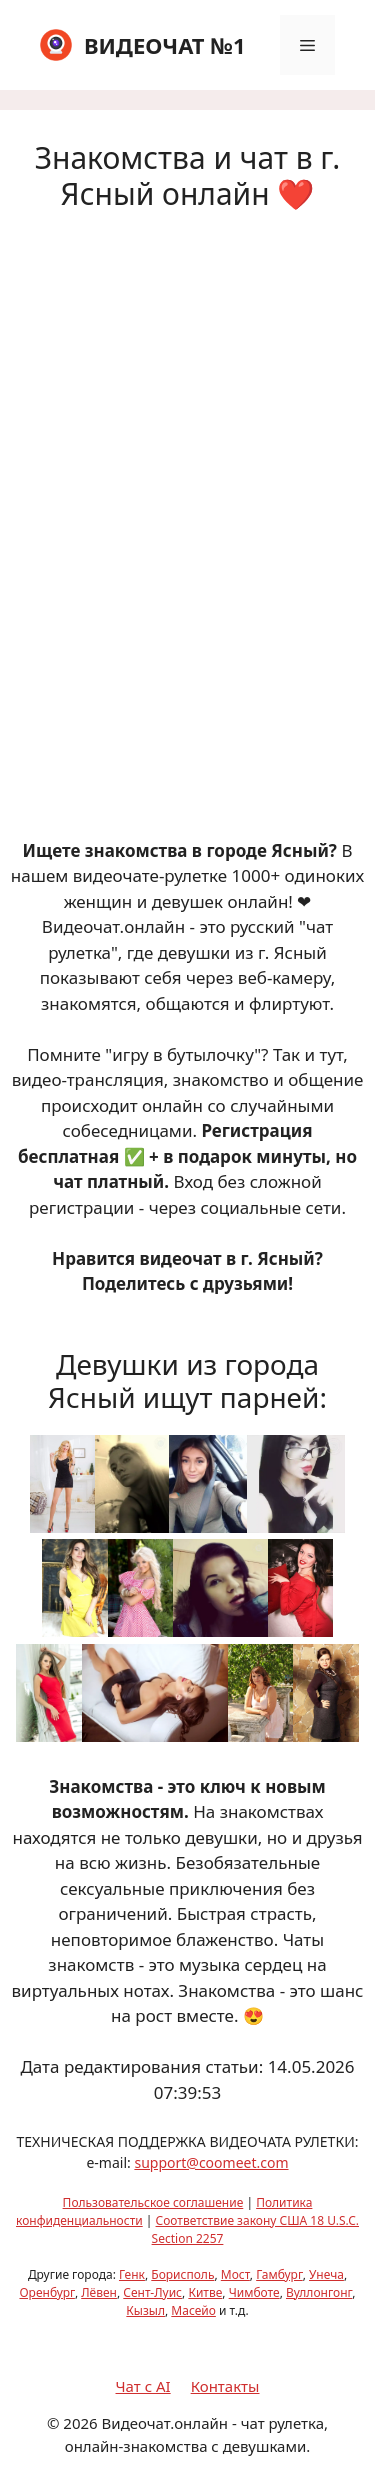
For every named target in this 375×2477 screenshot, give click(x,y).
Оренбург (46, 2292)
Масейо (193, 2310)
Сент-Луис (152, 2292)
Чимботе (254, 2292)
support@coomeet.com (211, 2162)
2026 (80, 2423)
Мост (235, 2274)
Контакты (225, 2386)
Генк (132, 2274)
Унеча (326, 2274)
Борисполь (182, 2274)
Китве (205, 2292)
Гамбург (279, 2274)
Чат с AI (143, 2386)
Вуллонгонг (319, 2292)
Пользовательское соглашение (153, 2202)
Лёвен (99, 2292)
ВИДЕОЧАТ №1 (165, 45)
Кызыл (145, 2310)
